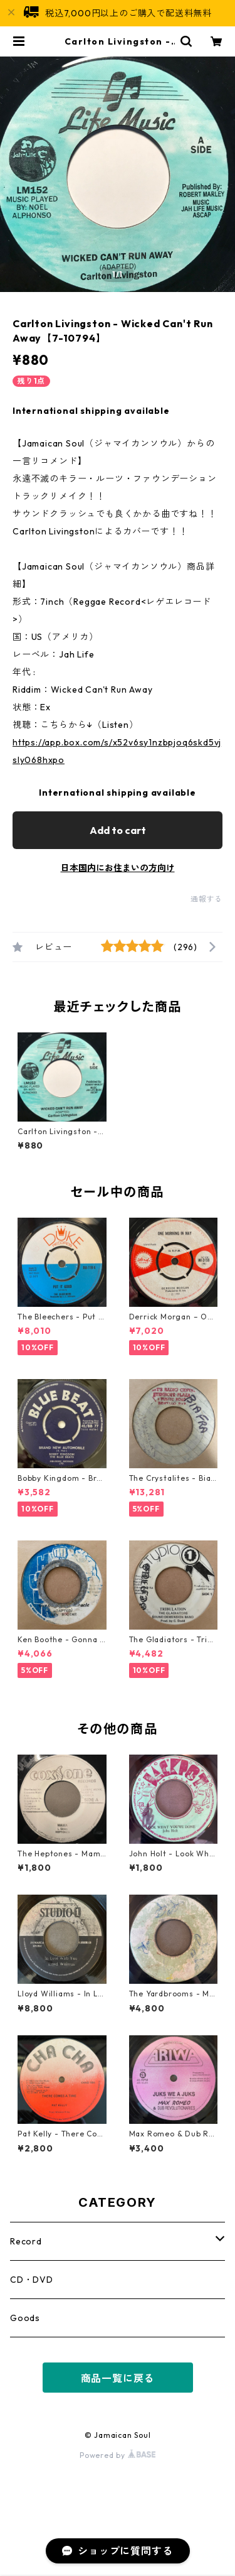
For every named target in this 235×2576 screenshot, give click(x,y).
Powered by (117, 2455)
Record (26, 2241)
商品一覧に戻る (118, 2378)
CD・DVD (31, 2279)
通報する (206, 899)
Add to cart (118, 830)
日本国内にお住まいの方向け (118, 868)
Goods (25, 2318)
